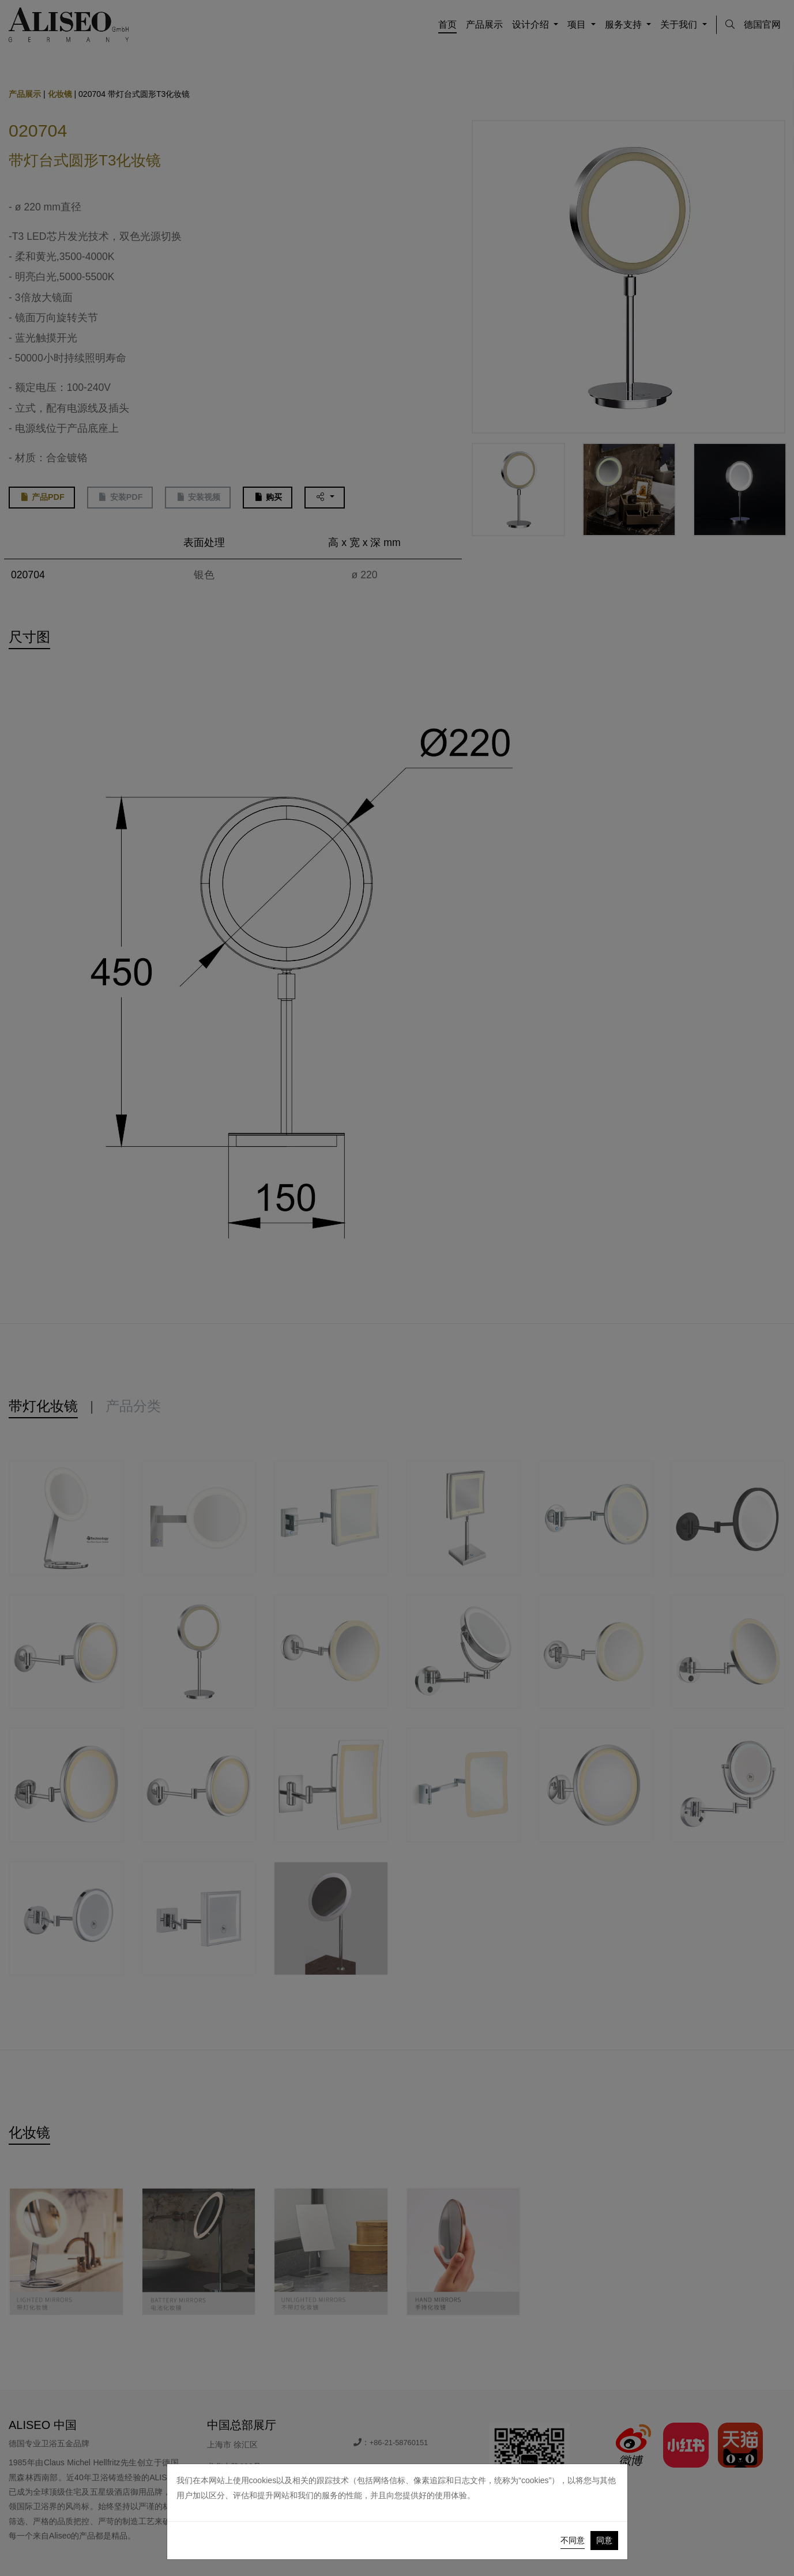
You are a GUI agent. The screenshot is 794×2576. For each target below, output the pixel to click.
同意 (604, 2540)
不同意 (572, 2540)
